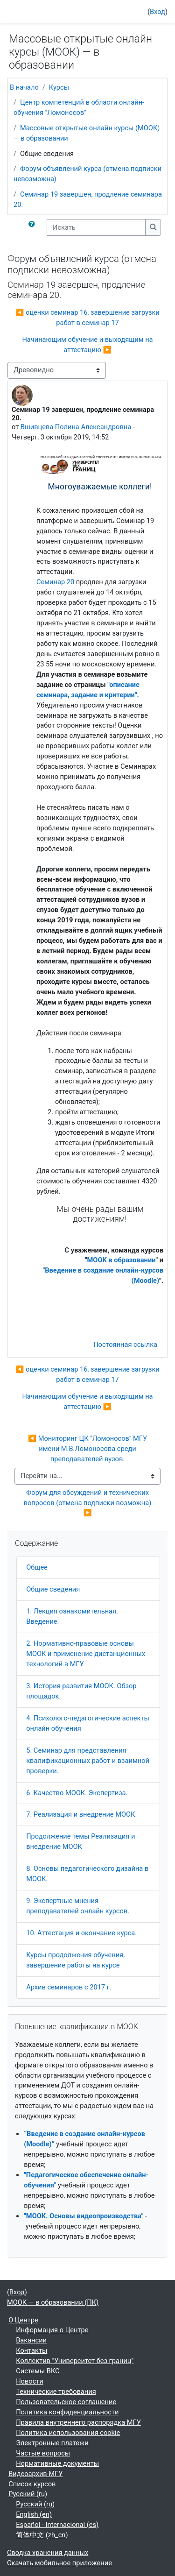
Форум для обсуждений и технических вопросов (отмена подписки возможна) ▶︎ (88, 1502)
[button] (34, 227)
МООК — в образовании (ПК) (52, 2302)
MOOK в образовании (121, 1260)
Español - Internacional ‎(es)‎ (57, 2524)
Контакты (31, 2350)
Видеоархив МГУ (35, 2474)
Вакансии (31, 2340)
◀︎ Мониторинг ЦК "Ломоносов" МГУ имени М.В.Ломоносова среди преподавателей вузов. (88, 1448)
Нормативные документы (57, 2463)
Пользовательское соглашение (66, 2402)
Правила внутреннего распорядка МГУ (78, 2422)
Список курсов (32, 2484)
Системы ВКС (37, 2371)
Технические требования (56, 2391)
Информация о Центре (52, 2330)
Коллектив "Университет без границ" (74, 2361)
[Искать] (96, 227)
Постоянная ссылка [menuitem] (125, 1344)
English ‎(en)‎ (34, 2514)
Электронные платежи (52, 2443)
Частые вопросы (43, 2453)
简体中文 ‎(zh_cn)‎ (42, 2535)
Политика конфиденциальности (67, 2412)
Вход (157, 11)
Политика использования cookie (68, 2432)
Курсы (59, 87)
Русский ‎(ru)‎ (27, 2494)
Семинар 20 (55, 582)
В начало (24, 87)
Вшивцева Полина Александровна (76, 427)
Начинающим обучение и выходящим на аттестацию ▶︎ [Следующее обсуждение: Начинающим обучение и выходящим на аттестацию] (87, 344)
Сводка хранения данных (47, 2552)
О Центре (23, 2320)
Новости (29, 2381)
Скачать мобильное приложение (59, 2563)
